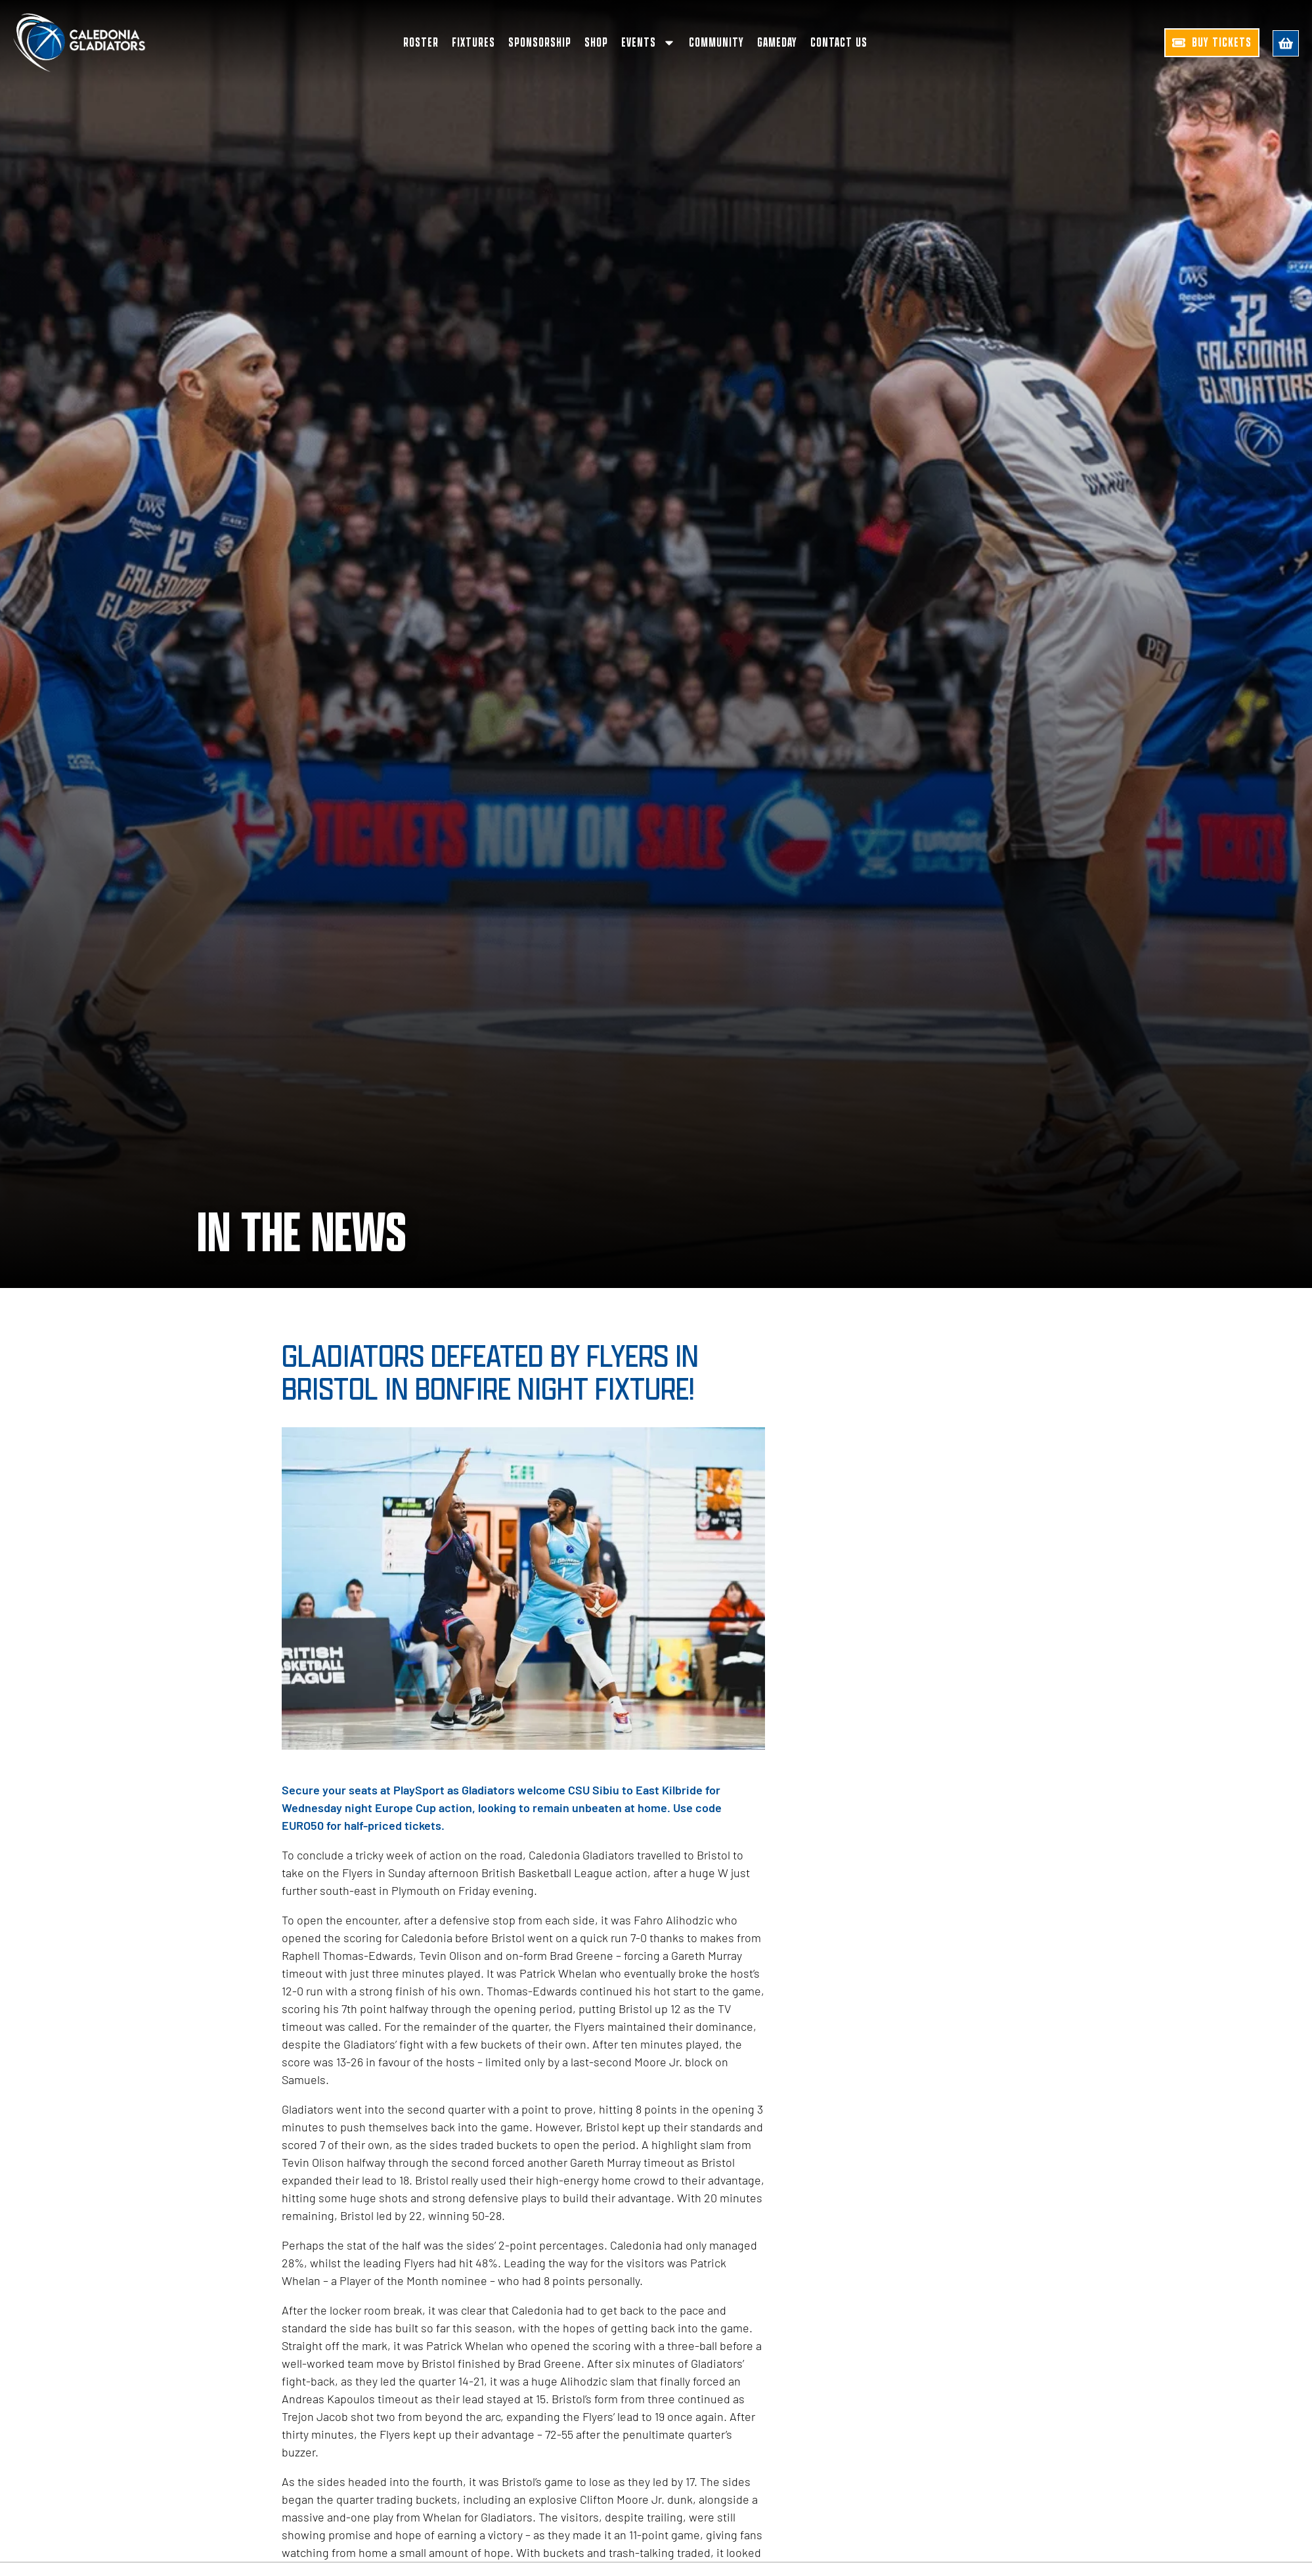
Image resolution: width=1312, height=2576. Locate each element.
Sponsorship (539, 42)
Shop (596, 42)
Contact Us (838, 42)
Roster (421, 42)
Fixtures (473, 42)
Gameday (777, 42)
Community (716, 42)
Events (648, 42)
